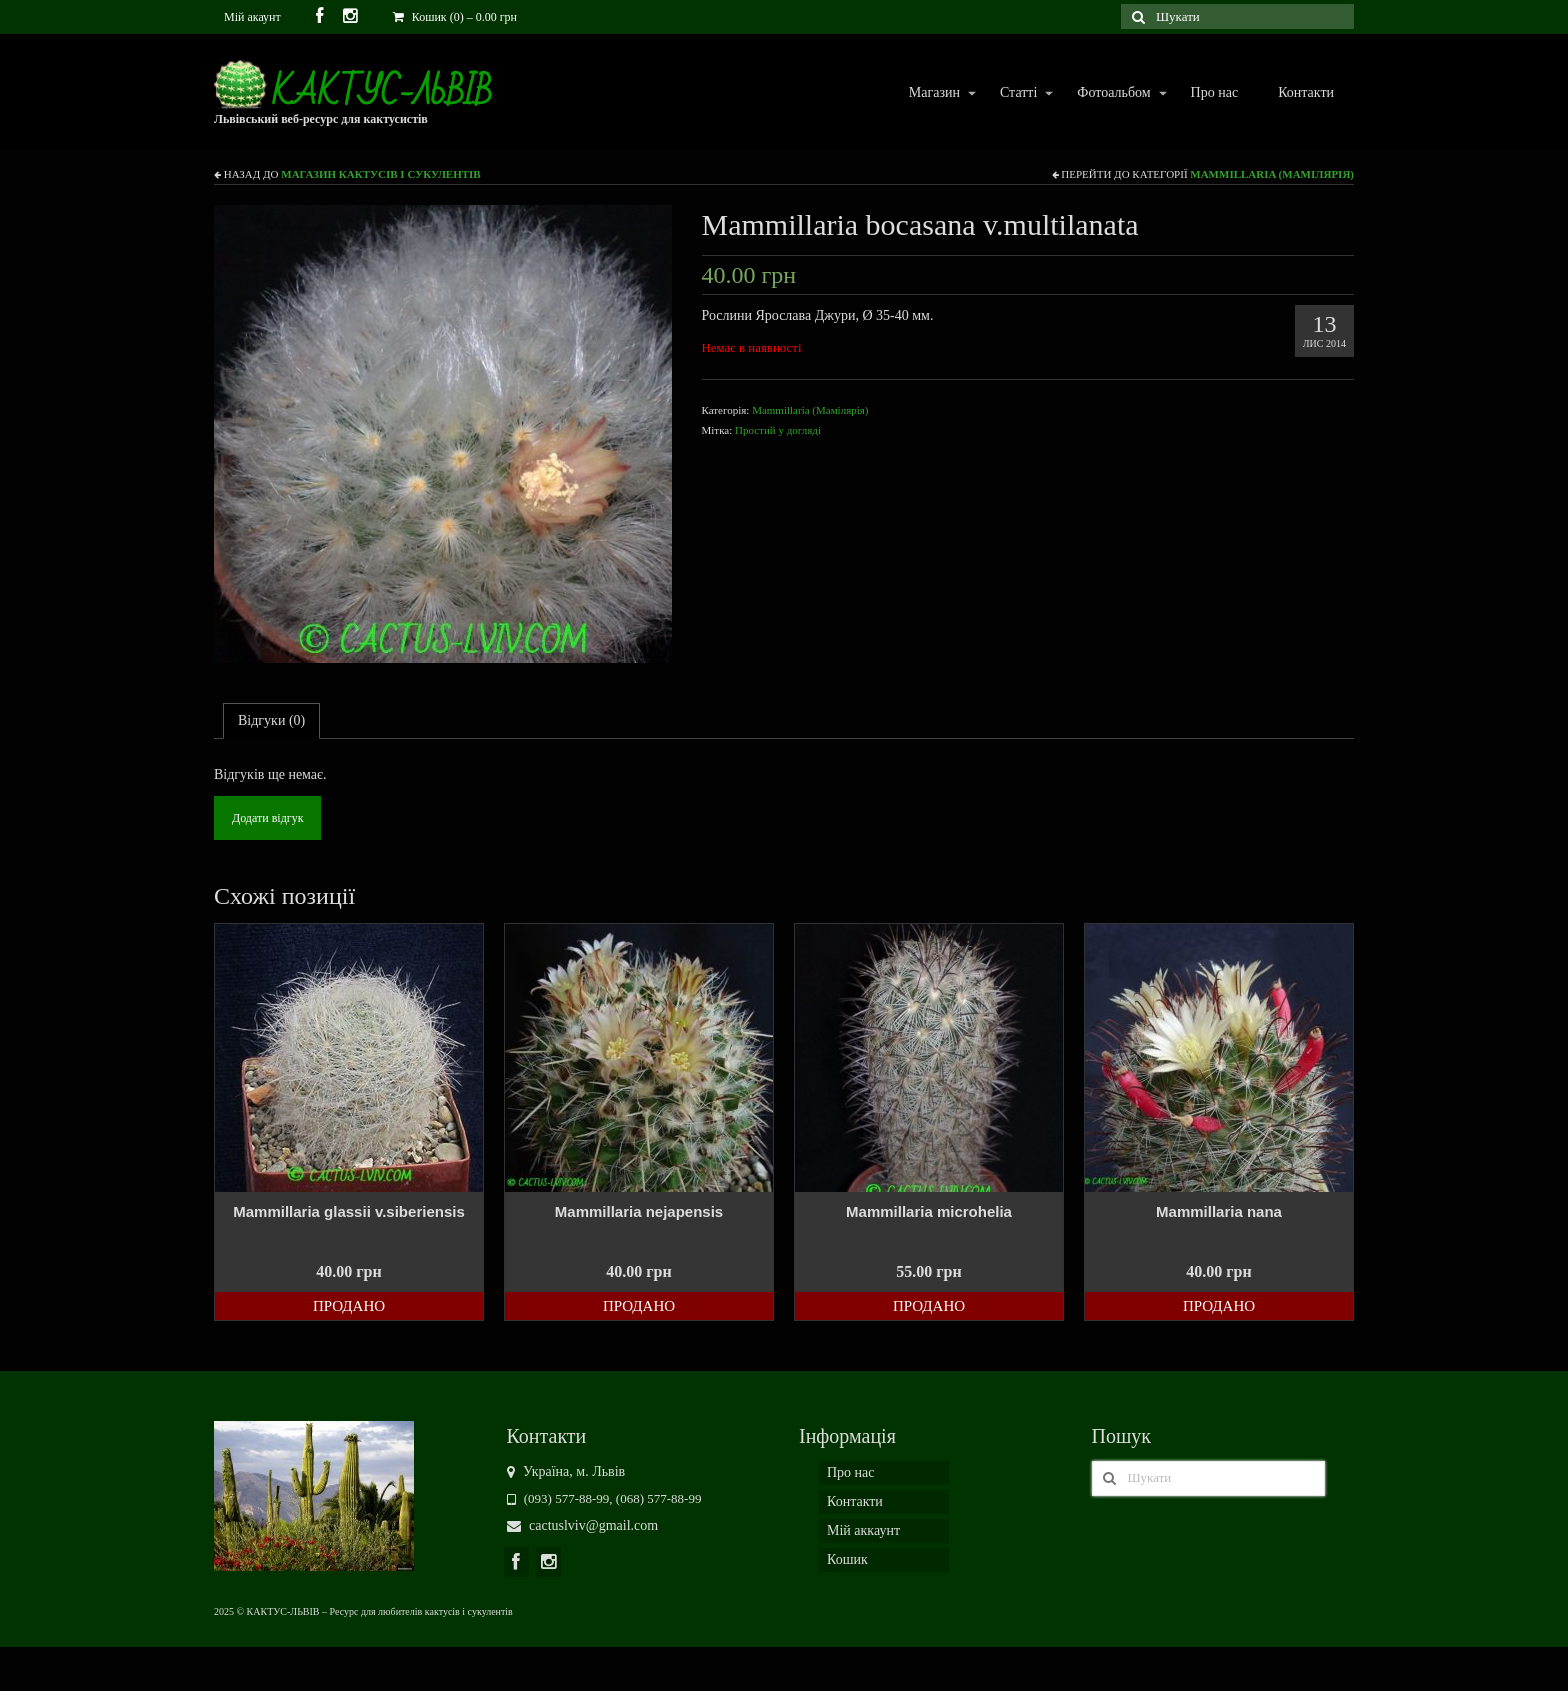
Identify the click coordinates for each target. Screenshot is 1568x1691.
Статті (1017, 93)
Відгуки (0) (271, 720)
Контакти (1306, 92)
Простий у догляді (778, 430)
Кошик (847, 1559)
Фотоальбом (1112, 93)
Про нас (1215, 92)
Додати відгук (267, 818)
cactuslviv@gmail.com (583, 1525)
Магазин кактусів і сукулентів (380, 174)
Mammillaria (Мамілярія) (1272, 174)
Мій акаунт (252, 17)
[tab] (271, 721)
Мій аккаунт (863, 1530)
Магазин (933, 93)
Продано (349, 1306)
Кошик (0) (455, 17)
